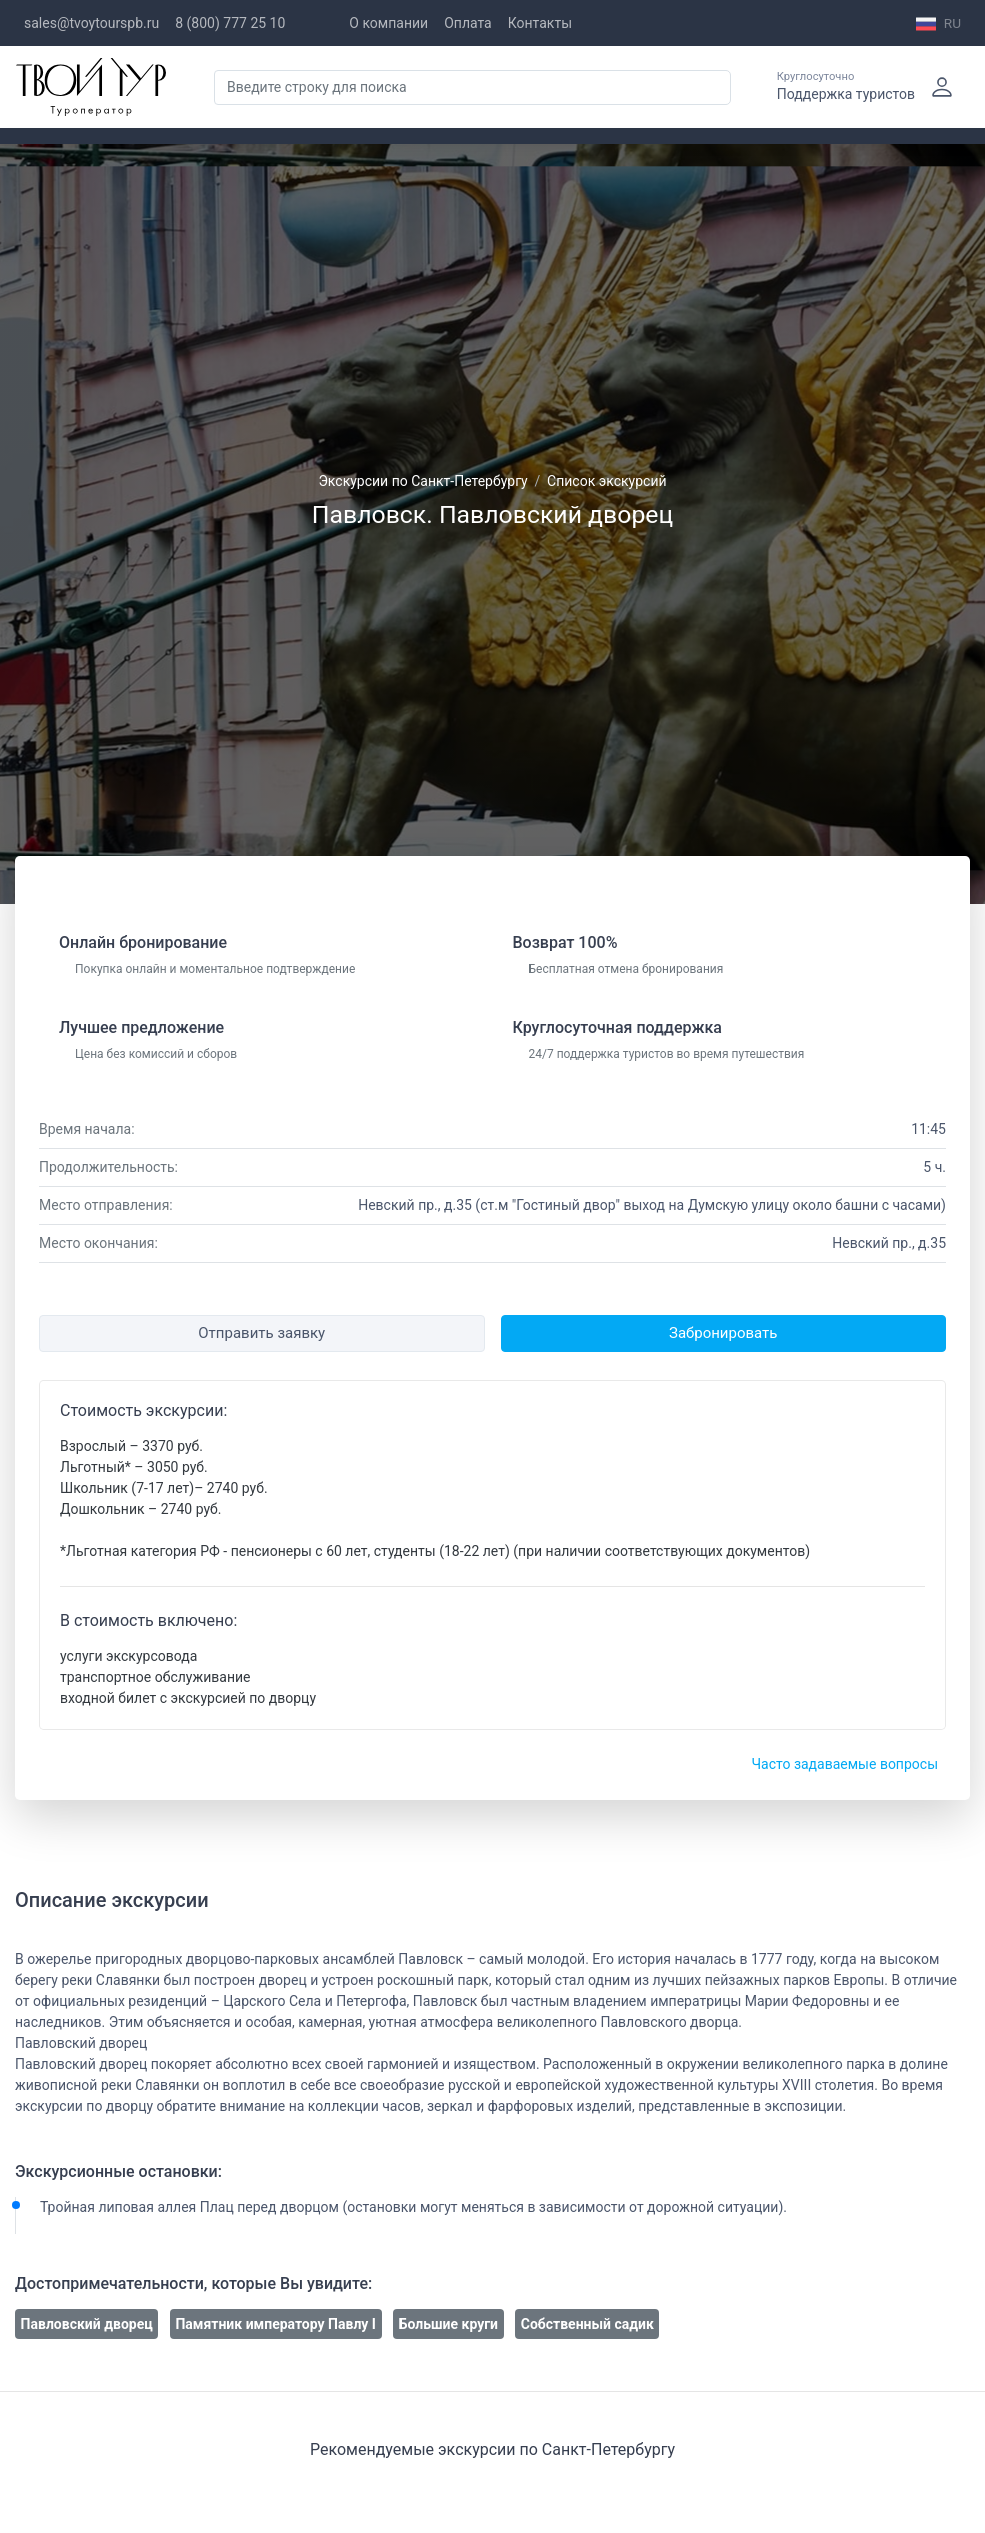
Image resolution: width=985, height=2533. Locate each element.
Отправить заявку (261, 1333)
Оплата (468, 23)
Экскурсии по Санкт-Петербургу (422, 481)
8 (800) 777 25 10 (230, 23)
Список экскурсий (607, 481)
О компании (388, 23)
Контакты (540, 23)
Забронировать (723, 1333)
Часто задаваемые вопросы (844, 1764)
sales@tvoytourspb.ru (91, 23)
